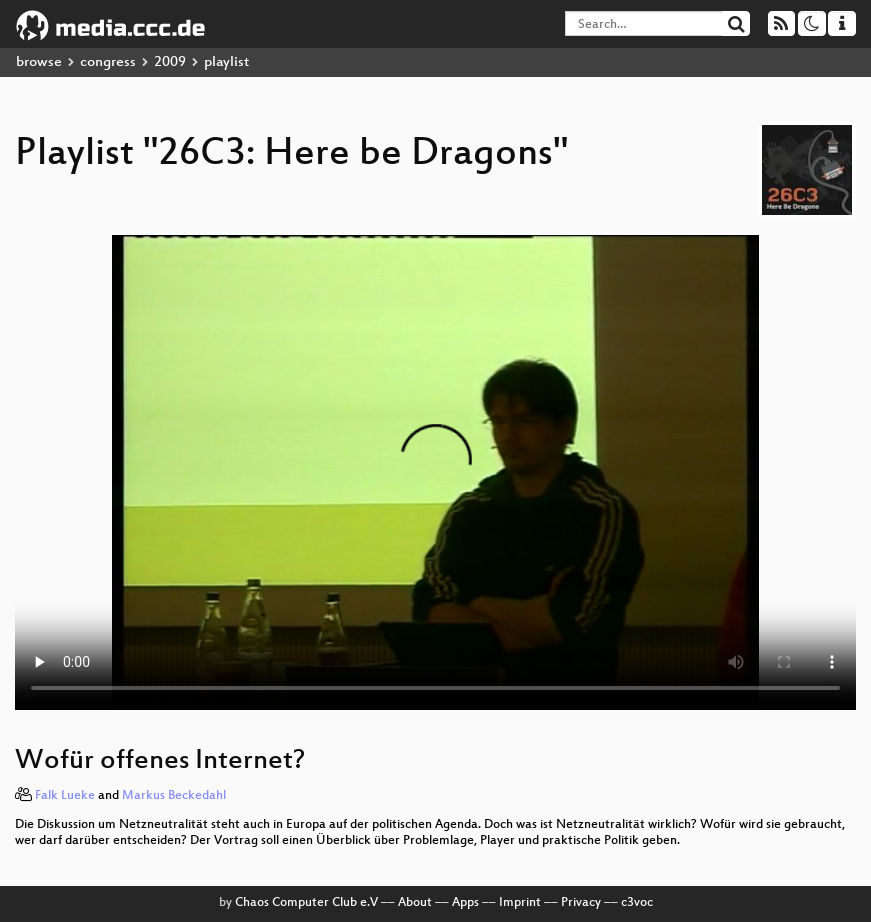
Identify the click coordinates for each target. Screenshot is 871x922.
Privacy (581, 903)
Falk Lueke (65, 796)
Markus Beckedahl (174, 796)
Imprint (520, 903)
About (415, 903)
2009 (170, 62)
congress (108, 62)
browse (39, 62)
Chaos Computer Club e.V (306, 903)
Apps (465, 903)
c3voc (637, 903)
